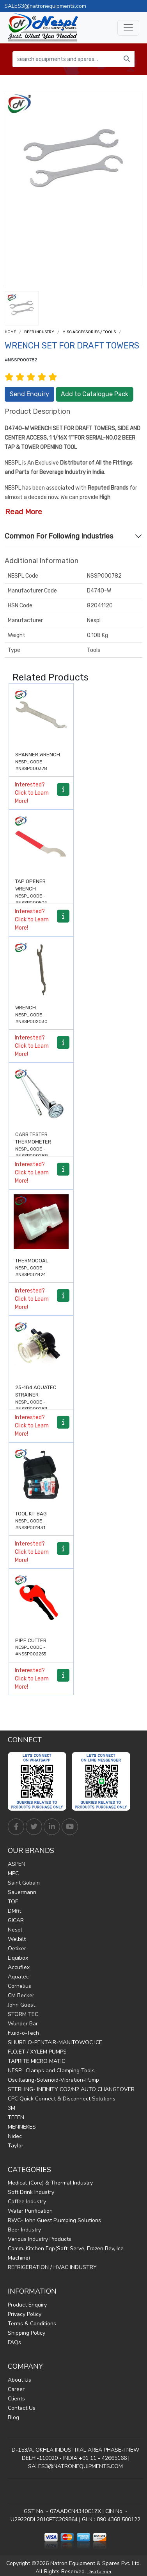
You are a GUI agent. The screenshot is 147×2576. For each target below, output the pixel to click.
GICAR (16, 1920)
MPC (13, 1873)
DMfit (14, 1911)
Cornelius (19, 1986)
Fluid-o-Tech (23, 2033)
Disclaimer (99, 2572)
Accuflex (19, 1967)
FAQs (14, 2342)
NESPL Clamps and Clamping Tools (51, 2070)
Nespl (15, 1929)
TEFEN (16, 2117)
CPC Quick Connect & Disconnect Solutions (61, 2098)
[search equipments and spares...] (65, 59)
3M (11, 2108)
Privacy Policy (24, 2314)
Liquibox (18, 1958)
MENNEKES (22, 2127)
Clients (16, 2398)
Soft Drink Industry (31, 2192)
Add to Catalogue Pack (94, 394)
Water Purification (30, 2211)
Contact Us (21, 2408)
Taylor (15, 2145)
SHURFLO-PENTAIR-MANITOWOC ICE (55, 2042)
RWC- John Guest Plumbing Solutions (54, 2220)
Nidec (15, 2136)
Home (10, 332)
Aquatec (18, 1976)
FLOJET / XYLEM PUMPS (37, 2051)
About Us (19, 2380)
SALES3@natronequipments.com (45, 6)
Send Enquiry (29, 394)
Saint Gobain (24, 1883)
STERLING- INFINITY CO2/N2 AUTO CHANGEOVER (71, 2089)
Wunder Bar (23, 2023)
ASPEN (16, 1864)
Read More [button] (23, 511)
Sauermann (22, 1892)
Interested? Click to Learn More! (32, 792)
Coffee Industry (27, 2201)
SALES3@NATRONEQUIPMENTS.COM (75, 2466)
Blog (13, 2417)
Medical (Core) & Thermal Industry (50, 2182)
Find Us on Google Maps (75, 2491)
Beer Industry (39, 332)
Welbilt (17, 1939)
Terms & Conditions (32, 2323)
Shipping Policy (26, 2333)
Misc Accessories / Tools (89, 332)
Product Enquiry (27, 2305)
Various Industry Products (39, 2239)
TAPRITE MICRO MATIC (36, 2061)
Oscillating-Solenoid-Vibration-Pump (53, 2080)
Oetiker (17, 1948)
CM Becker (21, 1995)
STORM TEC (23, 2014)
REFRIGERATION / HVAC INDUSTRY (52, 2267)
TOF (13, 1901)
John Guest (21, 2005)
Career (16, 2389)
